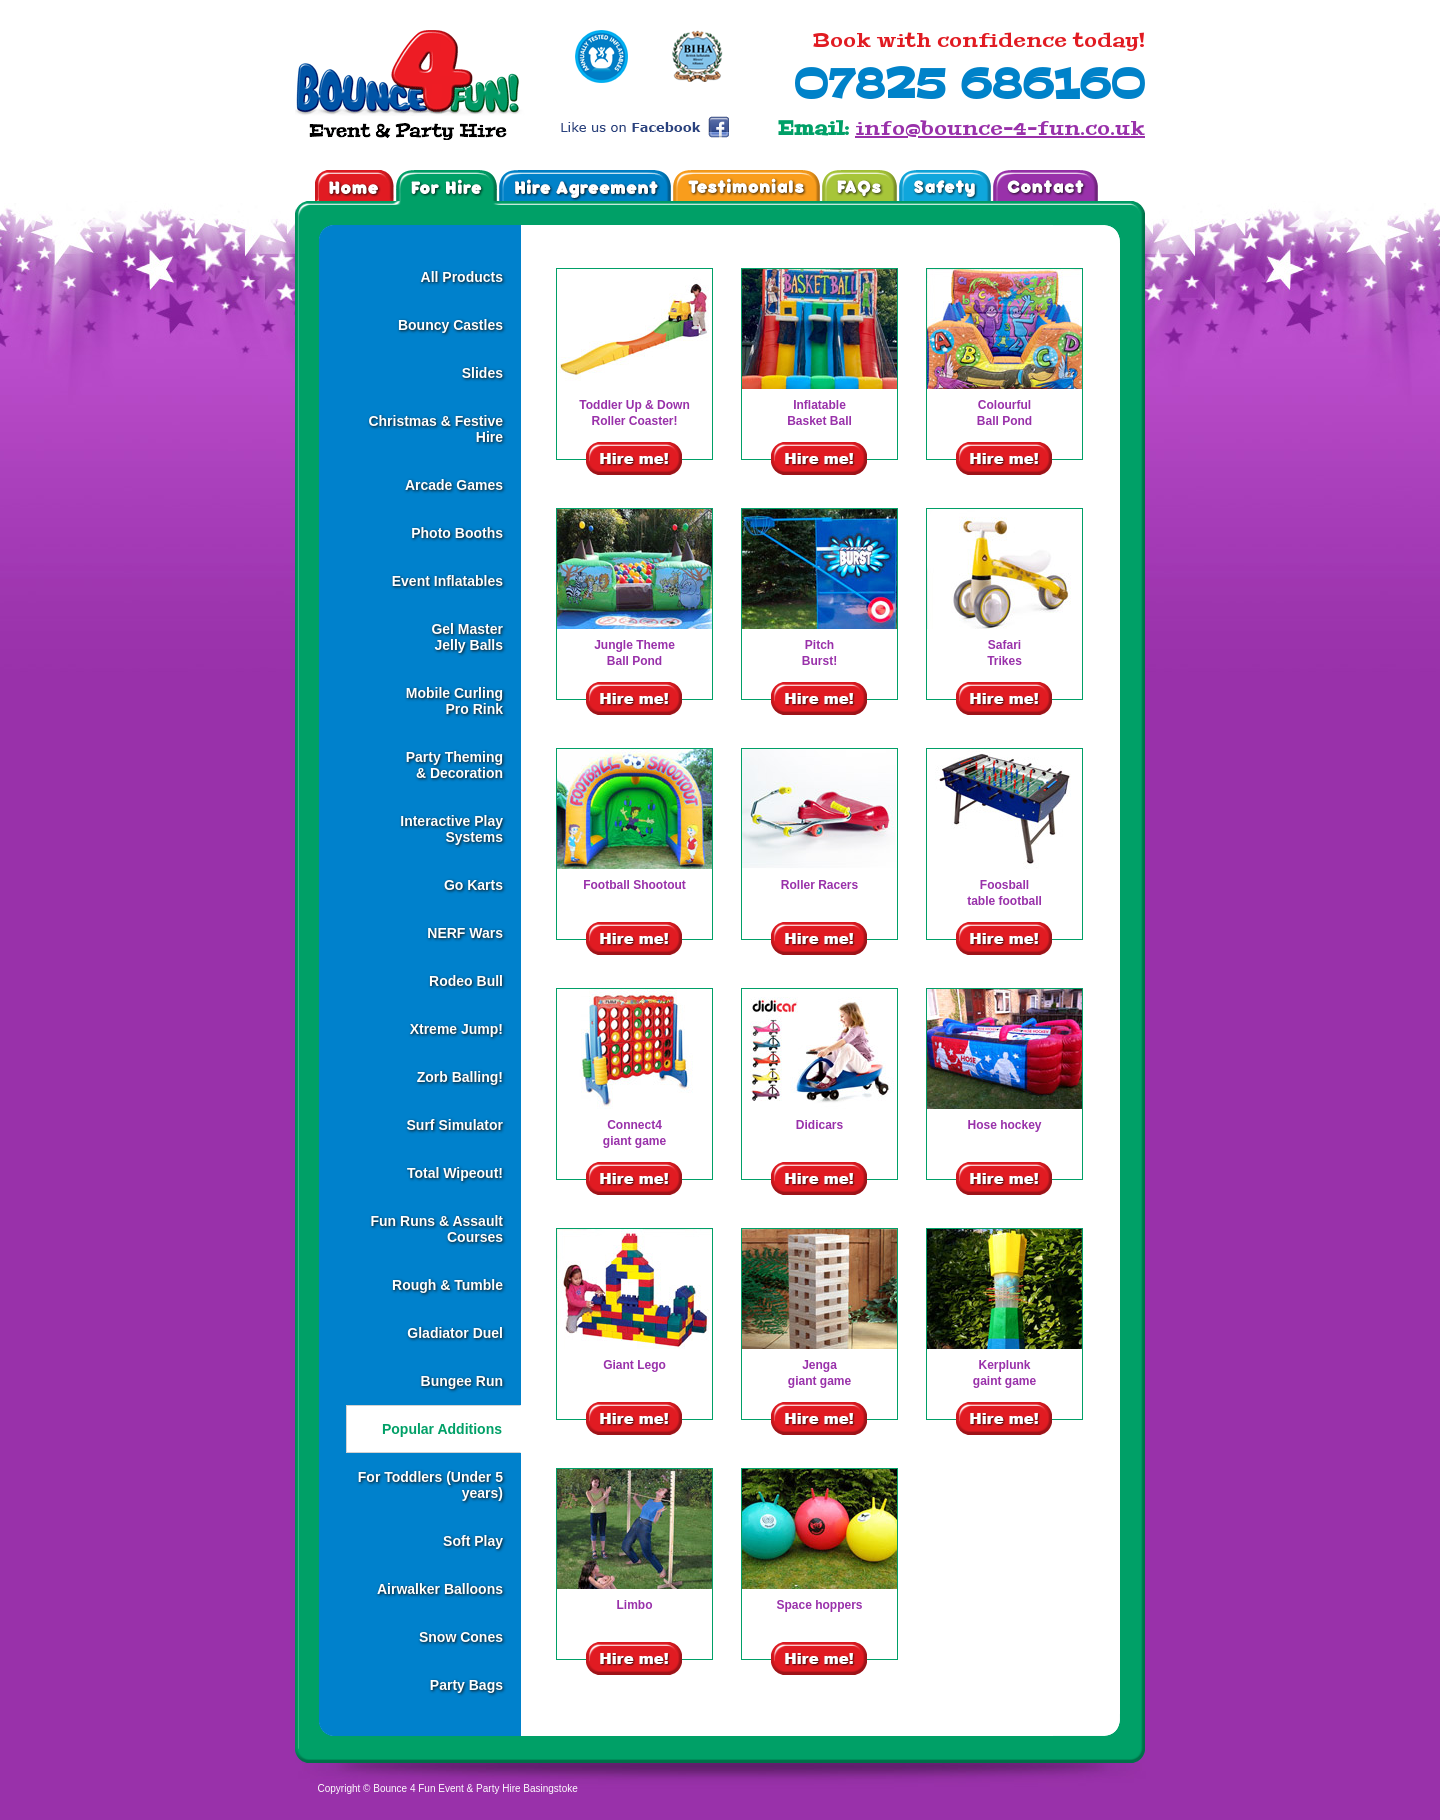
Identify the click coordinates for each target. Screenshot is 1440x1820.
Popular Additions (442, 1429)
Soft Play (473, 1541)
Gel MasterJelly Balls (467, 637)
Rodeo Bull (466, 981)
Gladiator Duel (455, 1333)
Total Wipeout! (455, 1173)
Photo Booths (457, 533)
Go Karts (473, 885)
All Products (462, 277)
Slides (482, 373)
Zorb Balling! (460, 1077)
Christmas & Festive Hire (435, 429)
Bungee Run (462, 1381)
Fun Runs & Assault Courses (437, 1229)
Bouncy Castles (450, 325)
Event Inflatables (447, 581)
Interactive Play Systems (451, 829)
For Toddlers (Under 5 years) (430, 1485)
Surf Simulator (455, 1125)
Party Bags (466, 1685)
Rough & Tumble (447, 1285)
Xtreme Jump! (456, 1029)
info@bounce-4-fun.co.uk (1000, 128)
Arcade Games (454, 485)
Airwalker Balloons (440, 1589)
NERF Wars (465, 933)
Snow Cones (461, 1637)
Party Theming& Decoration (454, 765)
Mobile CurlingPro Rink (454, 701)
